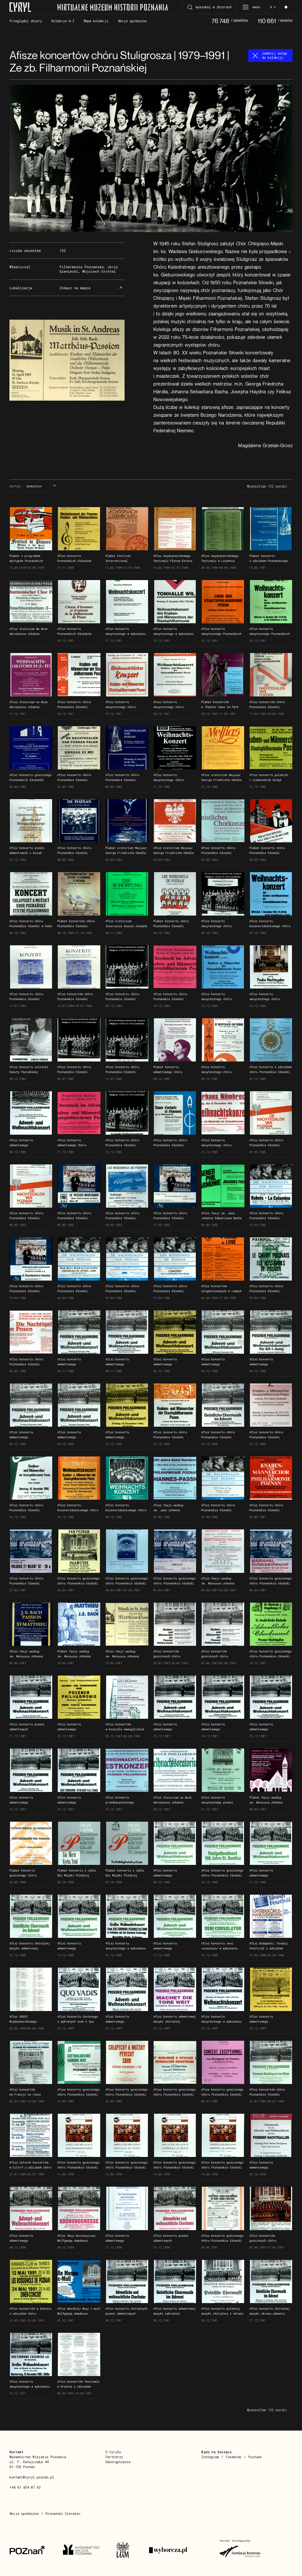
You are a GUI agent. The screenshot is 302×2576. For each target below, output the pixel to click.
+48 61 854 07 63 (25, 2487)
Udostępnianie (118, 2462)
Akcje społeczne (24, 2513)
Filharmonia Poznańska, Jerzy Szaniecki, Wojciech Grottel (88, 269)
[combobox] (40, 486)
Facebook (233, 2457)
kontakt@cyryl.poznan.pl (31, 2477)
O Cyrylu (113, 2452)
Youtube (255, 2457)
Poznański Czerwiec (62, 2513)
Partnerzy (114, 2457)
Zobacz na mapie (91, 288)
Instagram (210, 2457)
